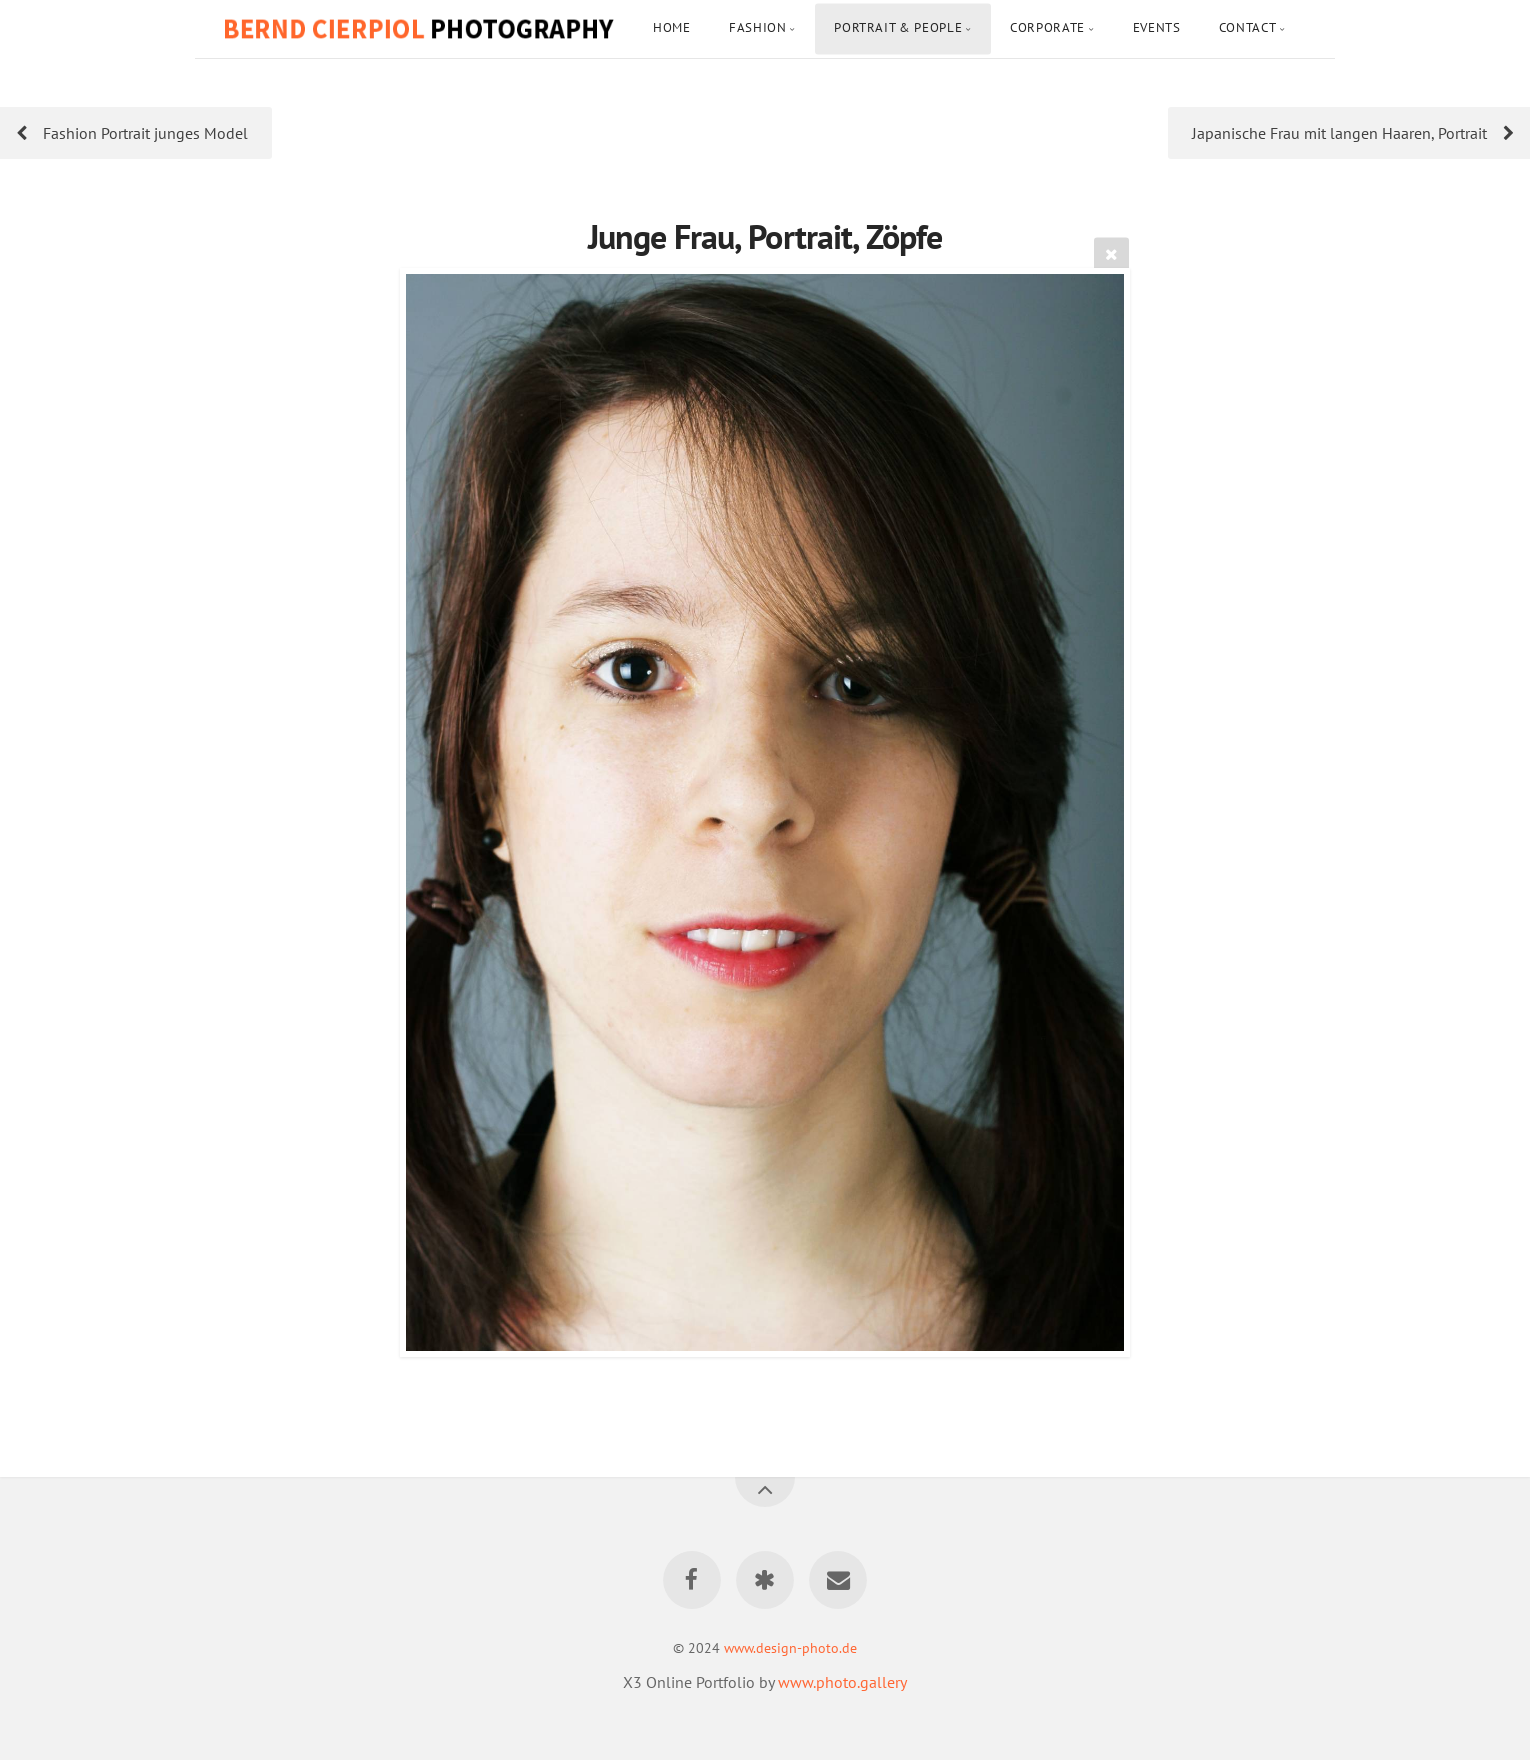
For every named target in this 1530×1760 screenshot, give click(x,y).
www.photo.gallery (842, 1682)
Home (672, 27)
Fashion (757, 27)
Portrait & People (898, 27)
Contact (1247, 27)
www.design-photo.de (790, 1647)
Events (1157, 27)
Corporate (1047, 27)
